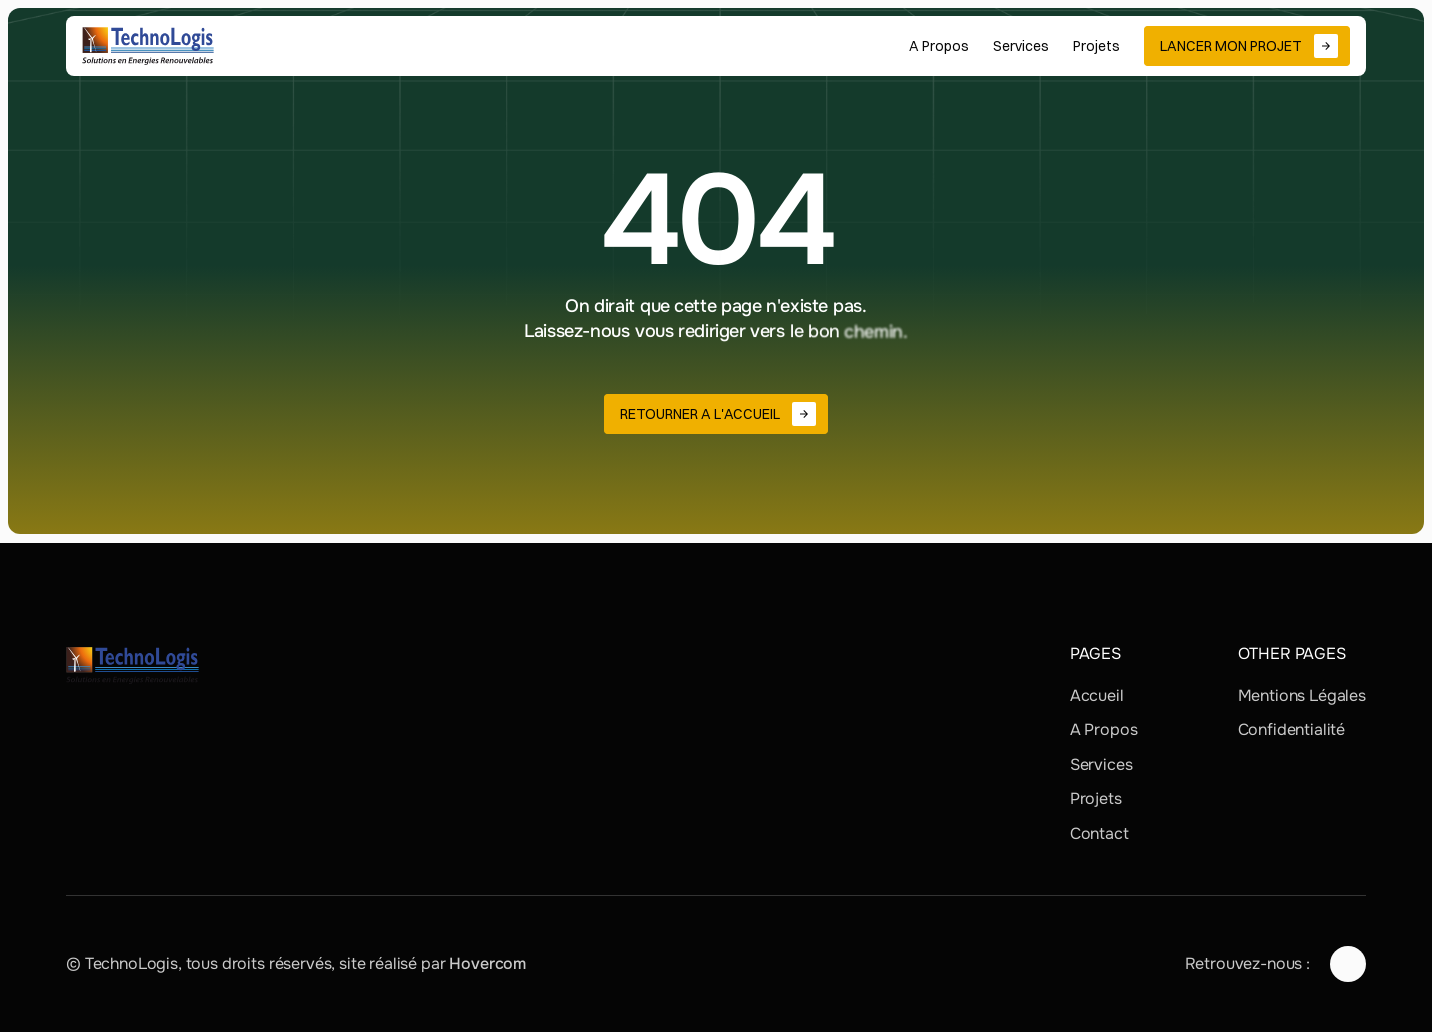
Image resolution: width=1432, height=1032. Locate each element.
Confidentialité (1292, 729)
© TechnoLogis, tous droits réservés (198, 963)
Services (1101, 764)
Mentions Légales (1302, 695)
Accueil (1097, 695)
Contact (1099, 833)
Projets (1096, 798)
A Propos (1104, 729)
